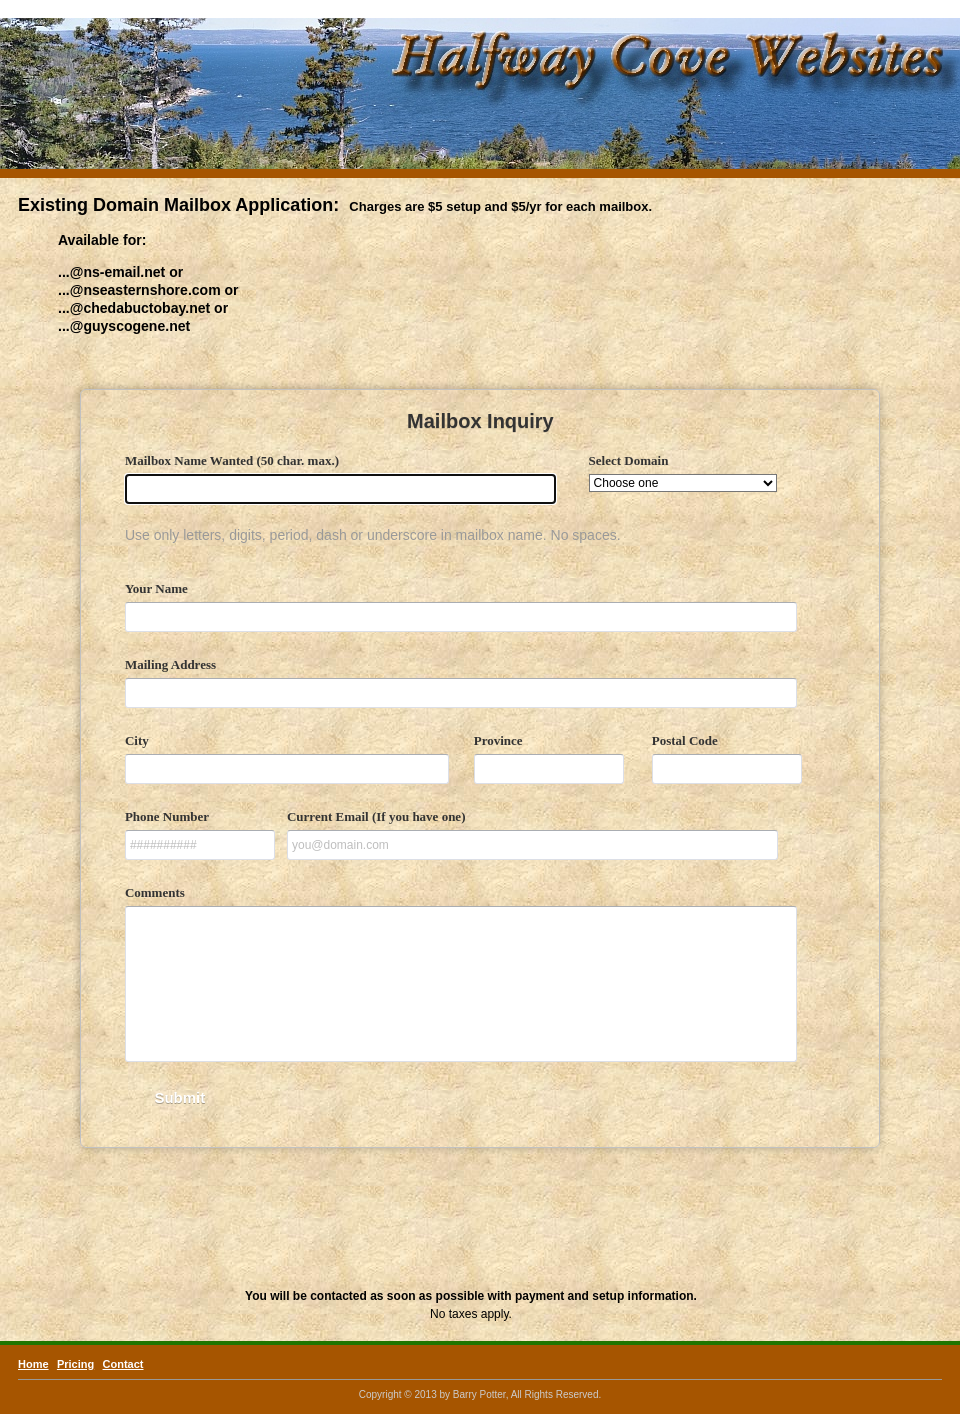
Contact (123, 1364)
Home (33, 1364)
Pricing (75, 1364)
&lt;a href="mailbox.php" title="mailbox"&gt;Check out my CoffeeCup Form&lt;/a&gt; (480, 815)
